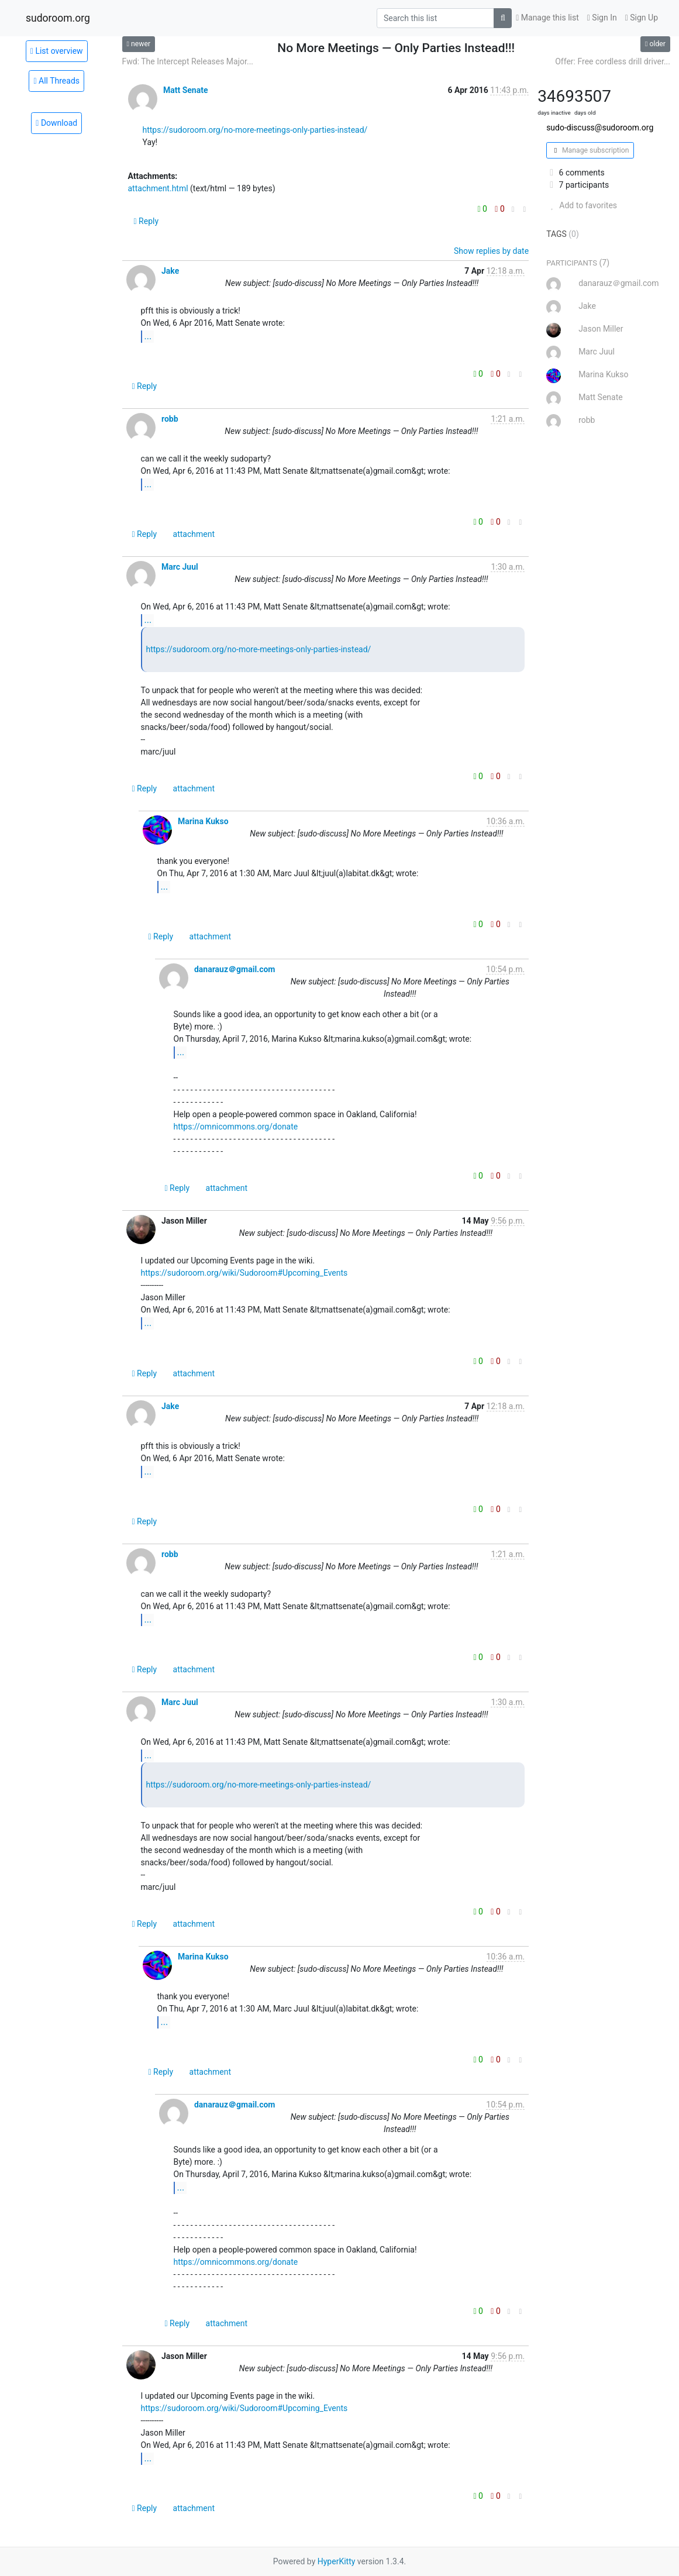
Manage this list (547, 17)
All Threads (56, 80)
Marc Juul (179, 566)
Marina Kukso (203, 821)
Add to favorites (581, 205)
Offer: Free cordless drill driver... (612, 61)
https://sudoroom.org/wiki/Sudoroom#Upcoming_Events (244, 1272)
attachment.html (158, 188)
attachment (194, 534)
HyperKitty (337, 2561)
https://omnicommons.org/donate (236, 1126)
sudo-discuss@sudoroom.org (599, 127)
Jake (170, 270)
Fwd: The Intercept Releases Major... (188, 61)
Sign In (602, 17)
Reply (146, 221)
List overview (56, 51)
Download (56, 123)
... (148, 336)
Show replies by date (491, 251)
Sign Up (641, 17)
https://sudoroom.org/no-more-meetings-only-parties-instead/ (255, 130)
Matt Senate (185, 90)
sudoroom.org (58, 18)
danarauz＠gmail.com (234, 969)
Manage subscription (590, 150)
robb (169, 418)
